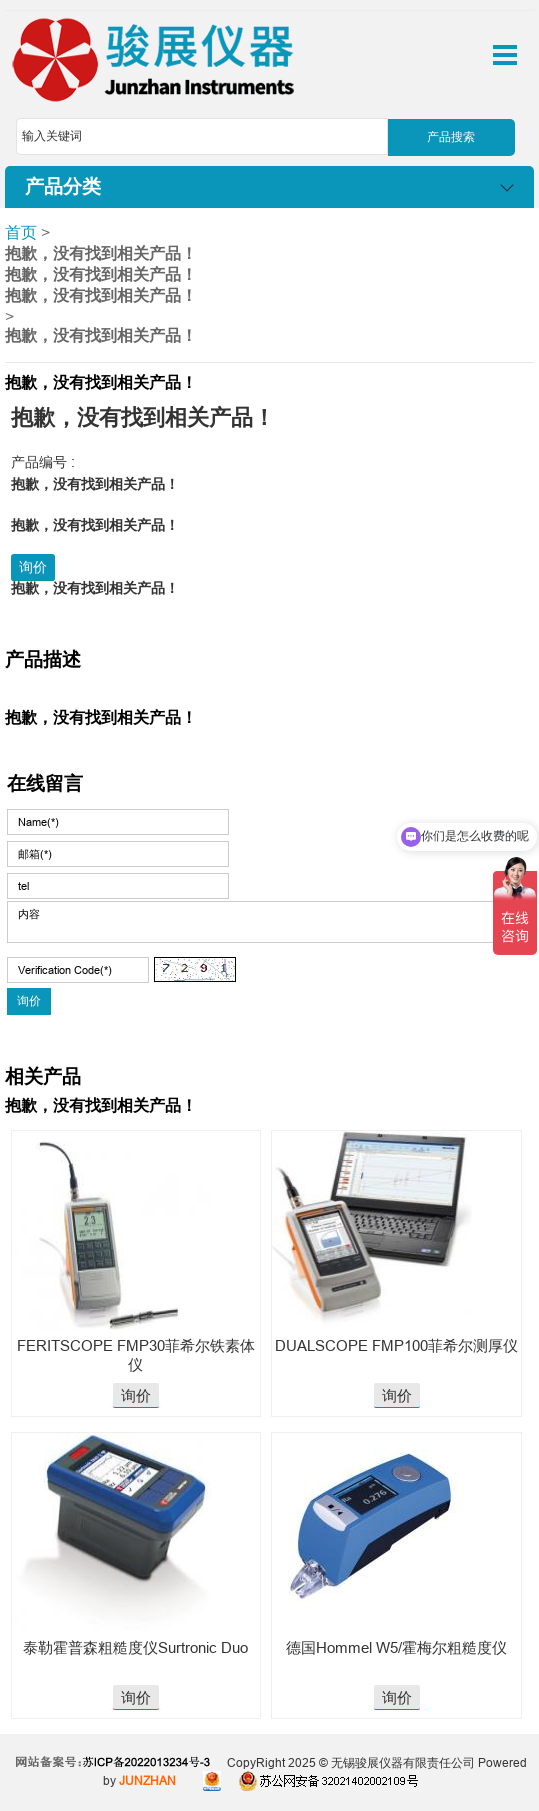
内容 (262, 922)
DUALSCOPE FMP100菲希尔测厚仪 (396, 1345)
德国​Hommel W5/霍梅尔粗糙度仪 (396, 1647)
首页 (21, 232)
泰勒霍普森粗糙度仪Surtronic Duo (135, 1647)
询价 (33, 567)
